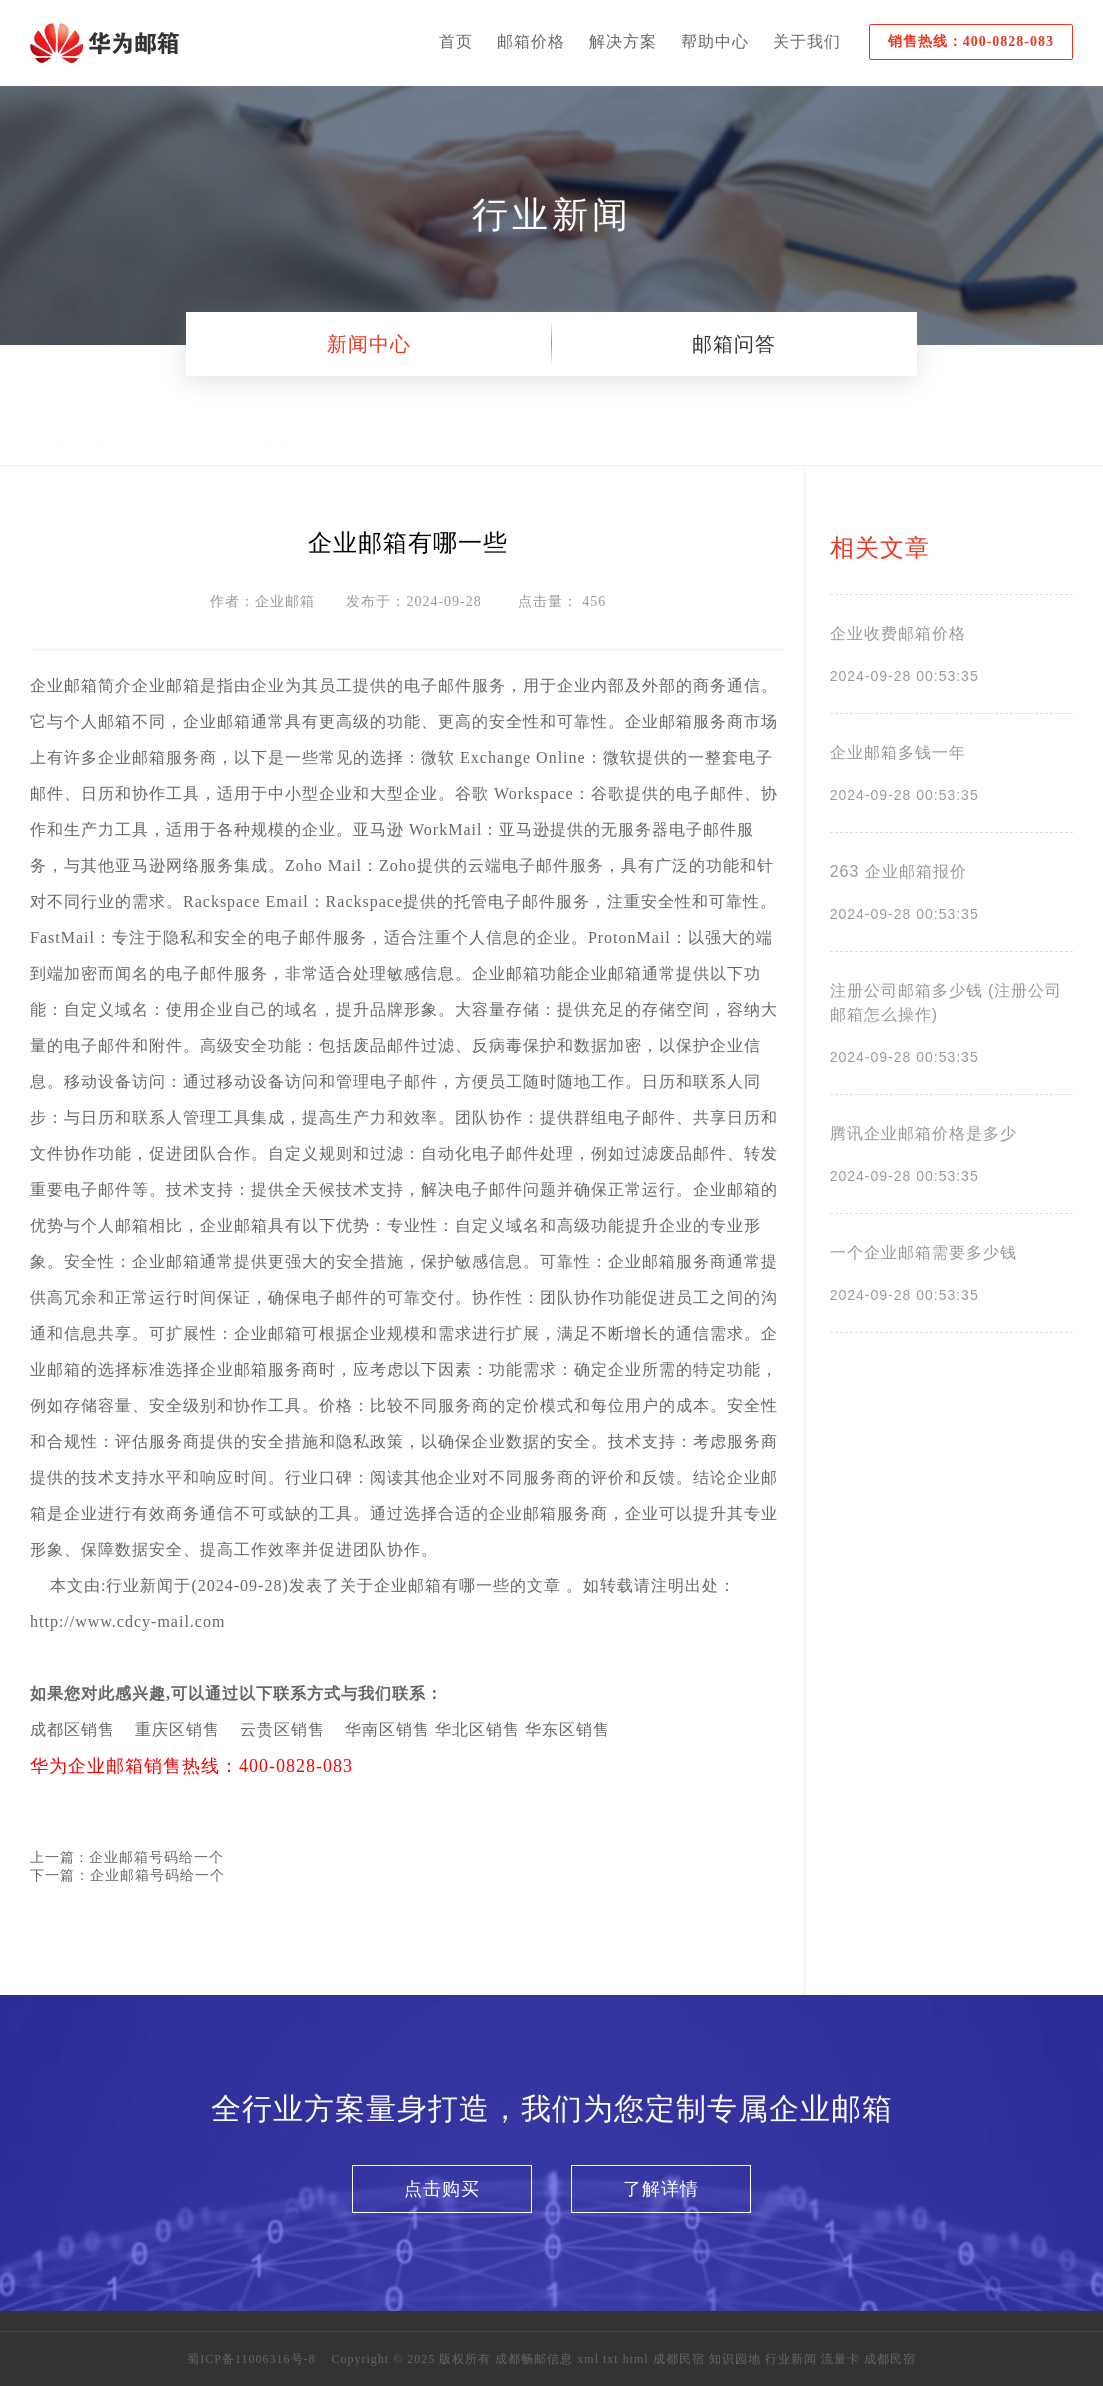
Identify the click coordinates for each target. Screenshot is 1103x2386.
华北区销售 (477, 1729)
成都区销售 (72, 1729)
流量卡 (840, 2359)
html (638, 2359)
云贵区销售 (282, 1729)
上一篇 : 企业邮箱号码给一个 (127, 1857)
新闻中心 (369, 344)
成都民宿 (679, 2359)
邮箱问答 (734, 344)
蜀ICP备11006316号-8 (251, 2359)
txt (611, 2359)
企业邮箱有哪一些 (442, 1585)
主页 (180, 425)
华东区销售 (567, 1729)
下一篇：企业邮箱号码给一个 (127, 1875)
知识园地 (735, 2359)
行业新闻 (259, 425)
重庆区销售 (177, 1729)
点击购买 (442, 2189)
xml (590, 2359)
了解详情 (661, 2189)
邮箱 (81, 685)
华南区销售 (387, 1729)
